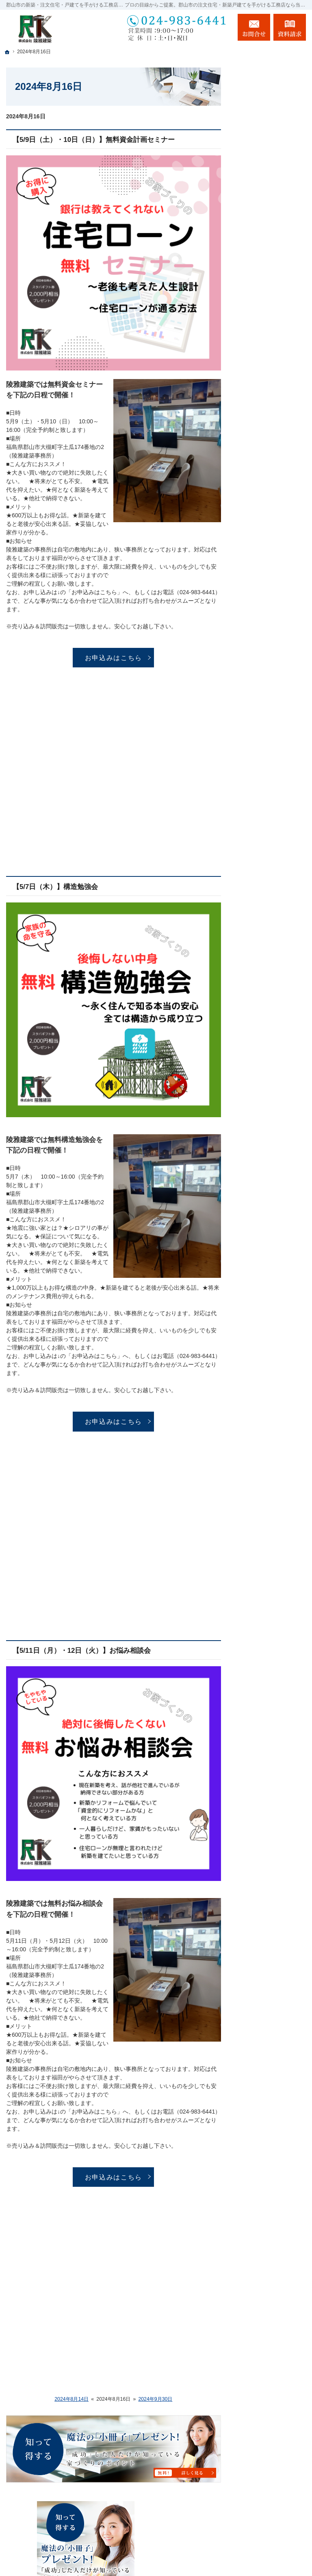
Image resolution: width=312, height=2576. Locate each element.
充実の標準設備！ (269, 421)
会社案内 (257, 515)
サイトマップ (263, 652)
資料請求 (289, 27)
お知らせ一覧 (263, 617)
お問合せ (254, 27)
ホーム (254, 221)
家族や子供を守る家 (271, 473)
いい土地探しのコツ (271, 312)
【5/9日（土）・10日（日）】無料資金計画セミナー (94, 140)
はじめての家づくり (271, 438)
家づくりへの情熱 (269, 456)
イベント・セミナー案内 (271, 291)
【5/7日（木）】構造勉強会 (55, 887)
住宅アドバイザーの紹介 (271, 554)
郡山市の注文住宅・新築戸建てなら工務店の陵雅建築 (203, 2554)
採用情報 (257, 533)
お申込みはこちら (113, 657)
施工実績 (257, 379)
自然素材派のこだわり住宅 (271, 400)
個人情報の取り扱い (271, 635)
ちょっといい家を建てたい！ (271, 358)
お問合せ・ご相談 (269, 600)
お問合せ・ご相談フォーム (257, 2521)
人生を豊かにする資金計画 (271, 333)
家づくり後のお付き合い (271, 494)
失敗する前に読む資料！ (271, 579)
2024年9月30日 (155, 2399)
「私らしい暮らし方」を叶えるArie (269, 242)
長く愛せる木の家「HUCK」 (269, 266)
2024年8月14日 (71, 2399)
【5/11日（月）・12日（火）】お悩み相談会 (82, 1650)
